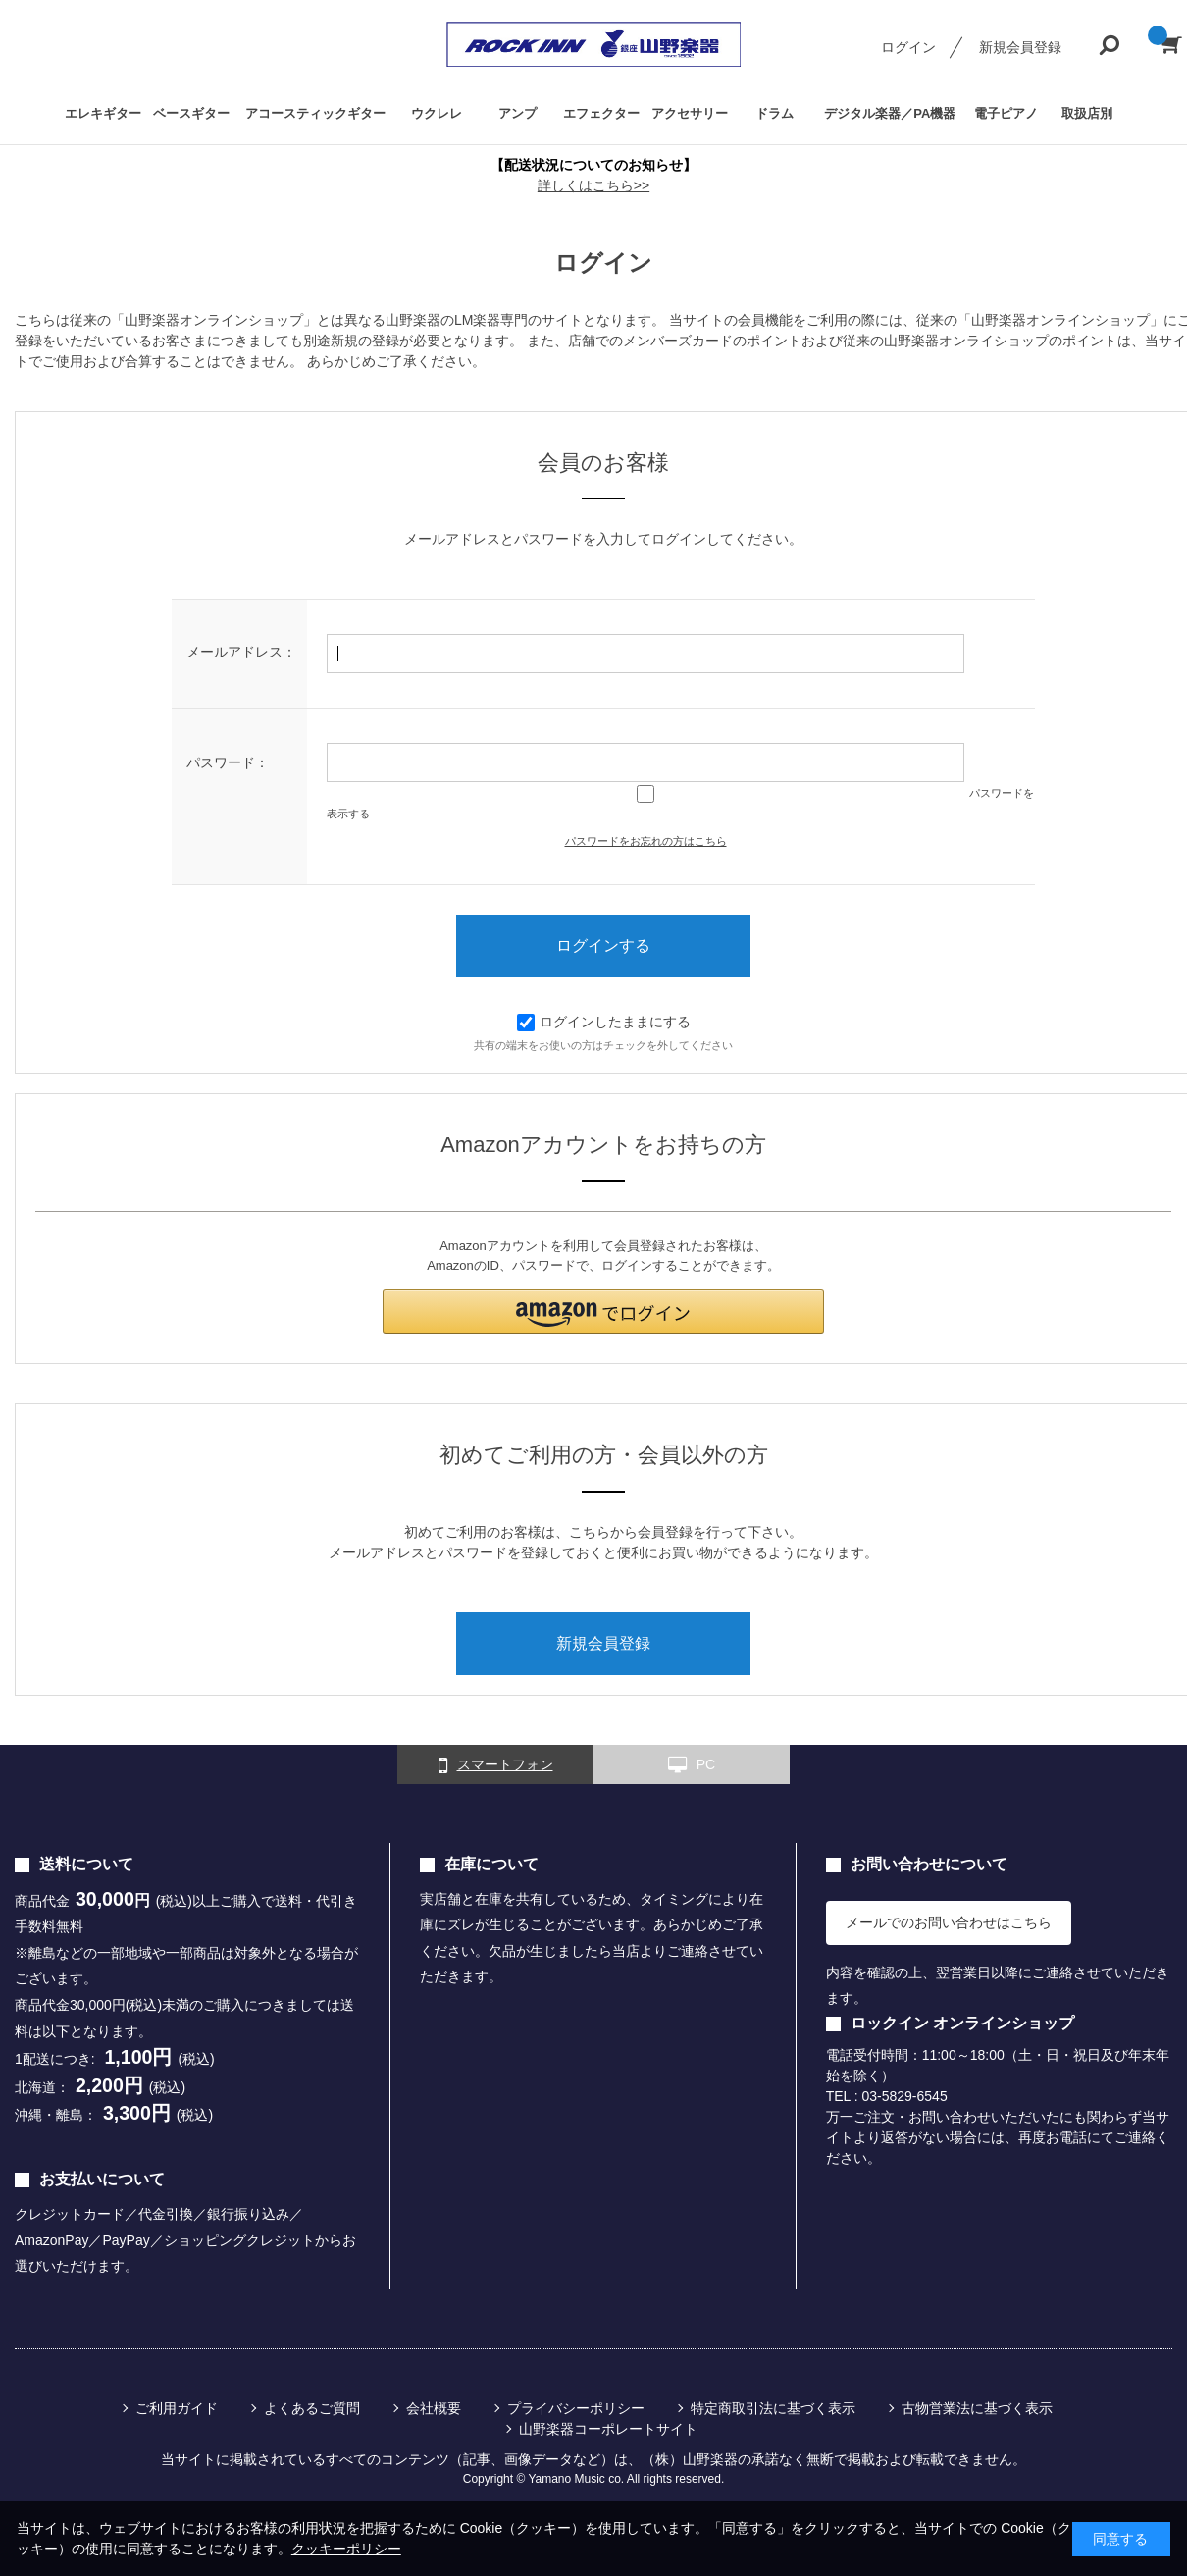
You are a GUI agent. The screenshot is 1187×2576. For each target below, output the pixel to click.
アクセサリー (689, 113)
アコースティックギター (315, 113)
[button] (603, 1311)
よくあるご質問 (312, 2408)
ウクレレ (436, 113)
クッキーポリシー (346, 2548)
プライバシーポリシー (576, 2408)
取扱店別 (1086, 113)
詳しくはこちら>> (593, 185)
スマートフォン (496, 1765)
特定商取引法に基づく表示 (773, 2408)
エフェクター (601, 113)
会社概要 (433, 2408)
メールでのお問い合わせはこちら (949, 1922)
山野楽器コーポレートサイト (608, 2429)
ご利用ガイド (176, 2408)
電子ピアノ (1006, 113)
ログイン (908, 47)
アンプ (517, 113)
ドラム (774, 113)
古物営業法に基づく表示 (977, 2408)
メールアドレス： (241, 651)
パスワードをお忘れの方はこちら (646, 841)
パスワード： (227, 762)
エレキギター (103, 113)
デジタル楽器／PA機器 (889, 113)
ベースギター (191, 113)
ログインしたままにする (604, 1021)
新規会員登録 (1020, 47)
